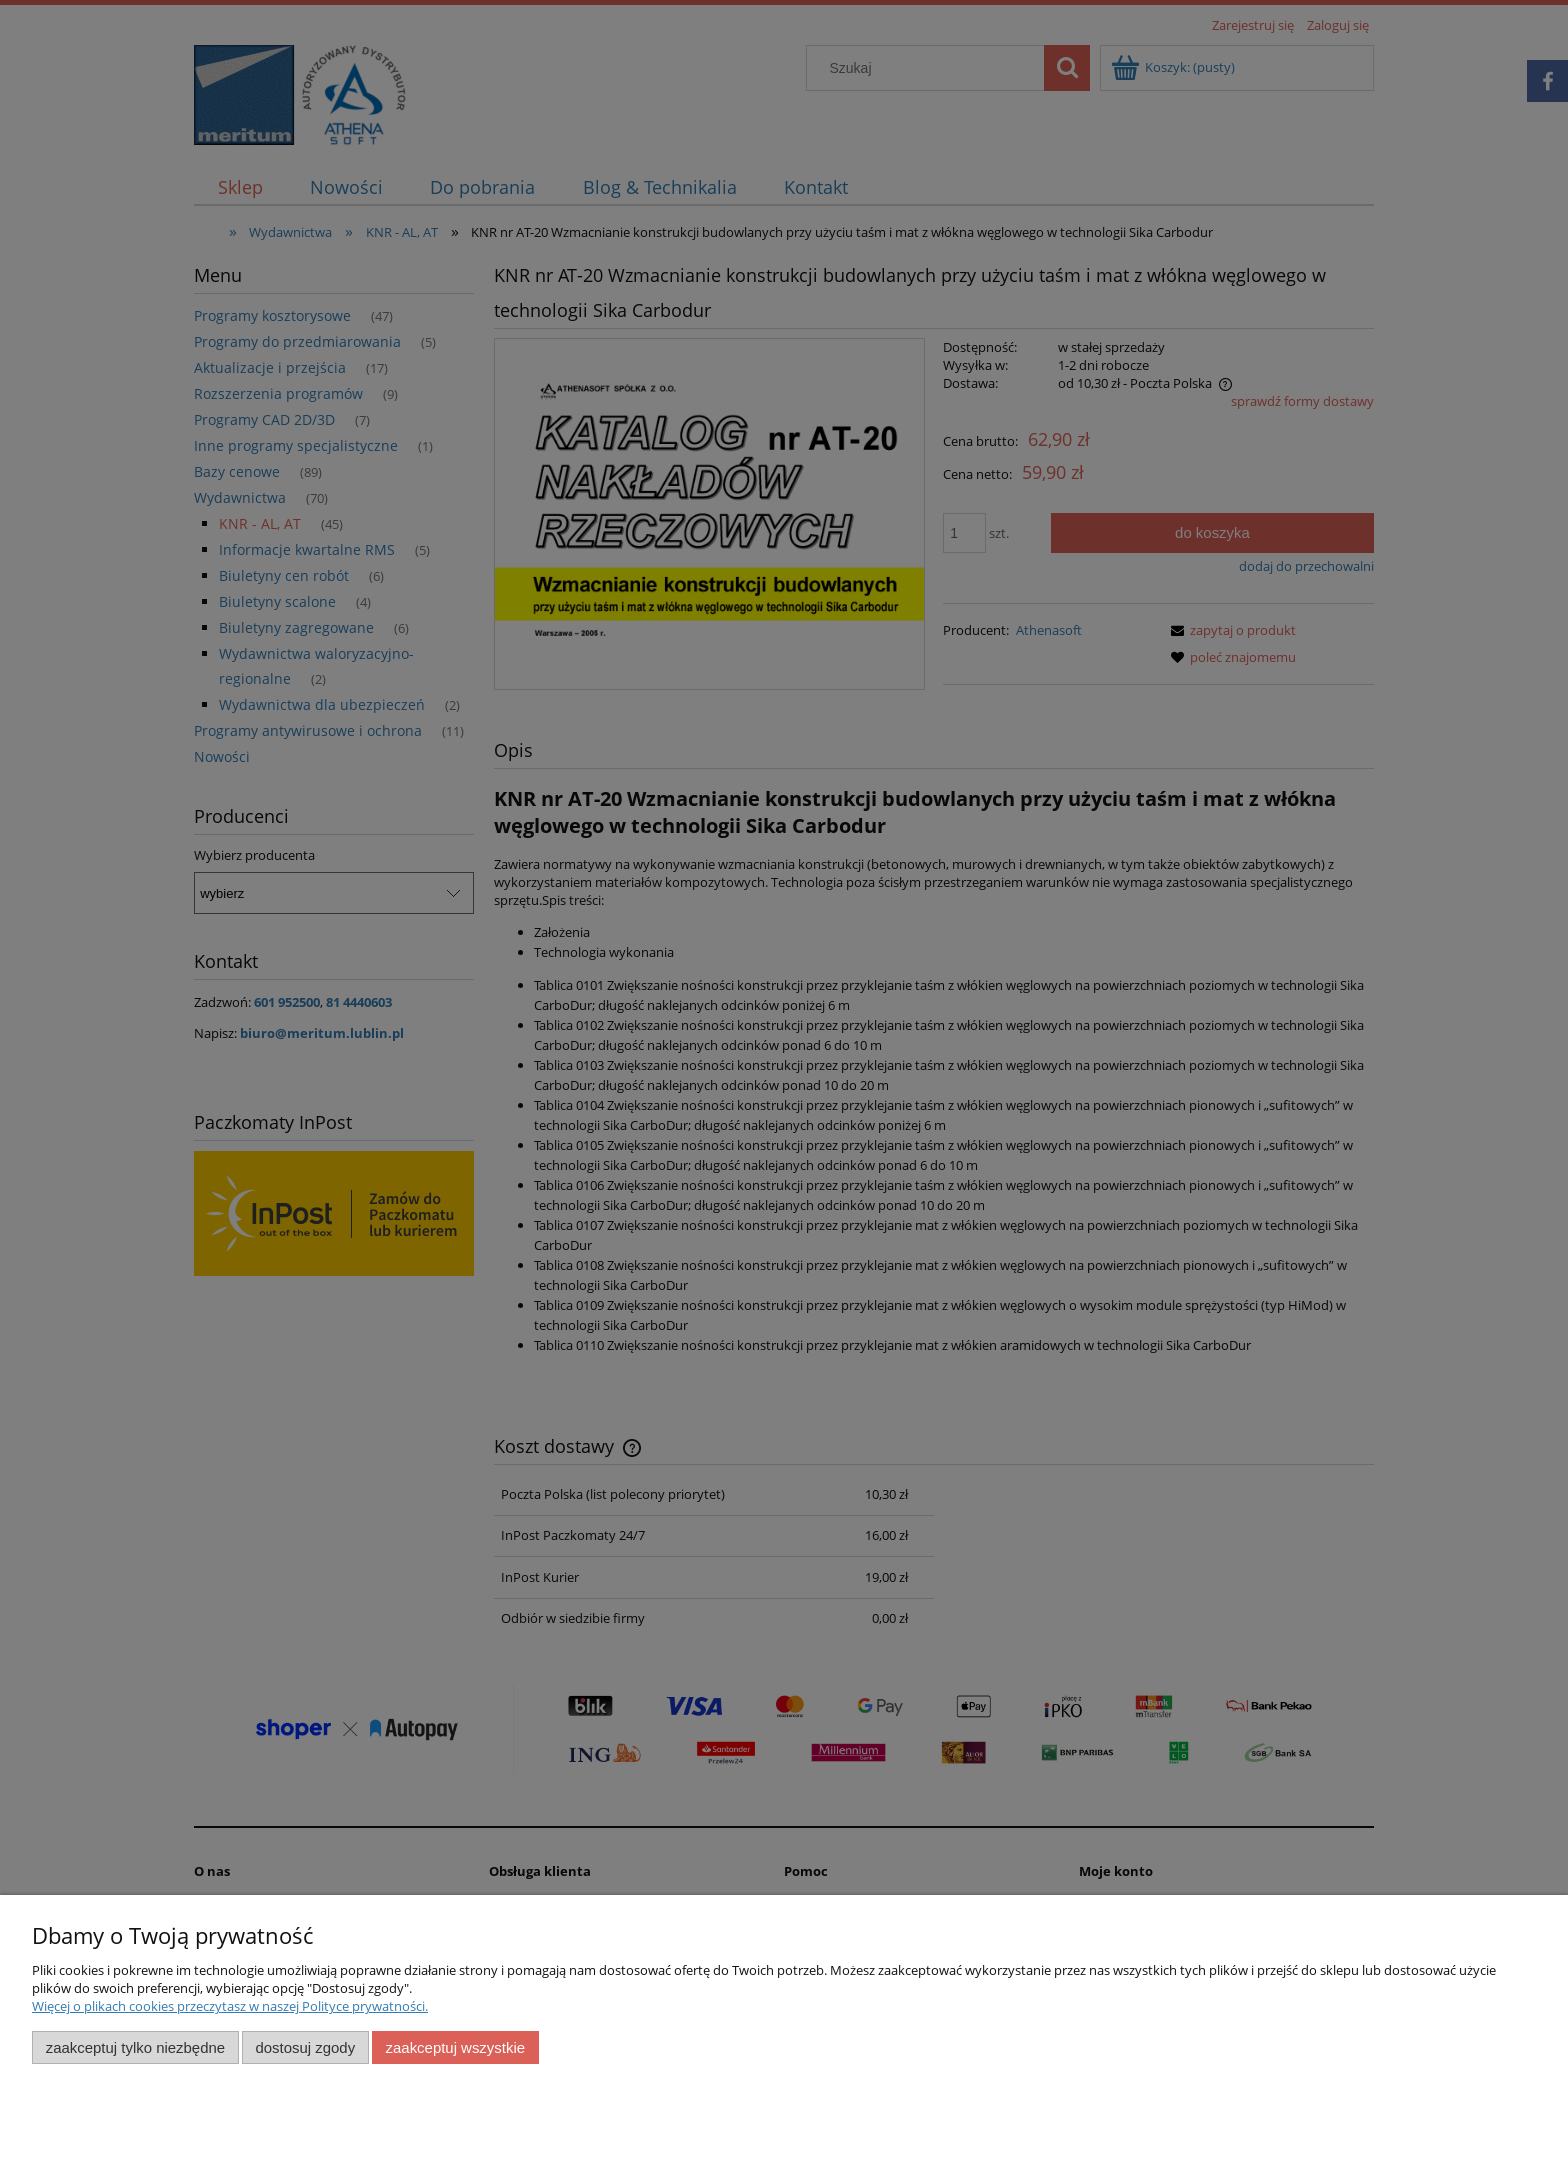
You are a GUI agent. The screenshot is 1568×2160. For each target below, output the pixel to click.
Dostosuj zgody (305, 2047)
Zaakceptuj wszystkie (455, 2047)
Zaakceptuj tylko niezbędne (135, 2047)
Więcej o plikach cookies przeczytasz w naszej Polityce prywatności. (230, 2006)
